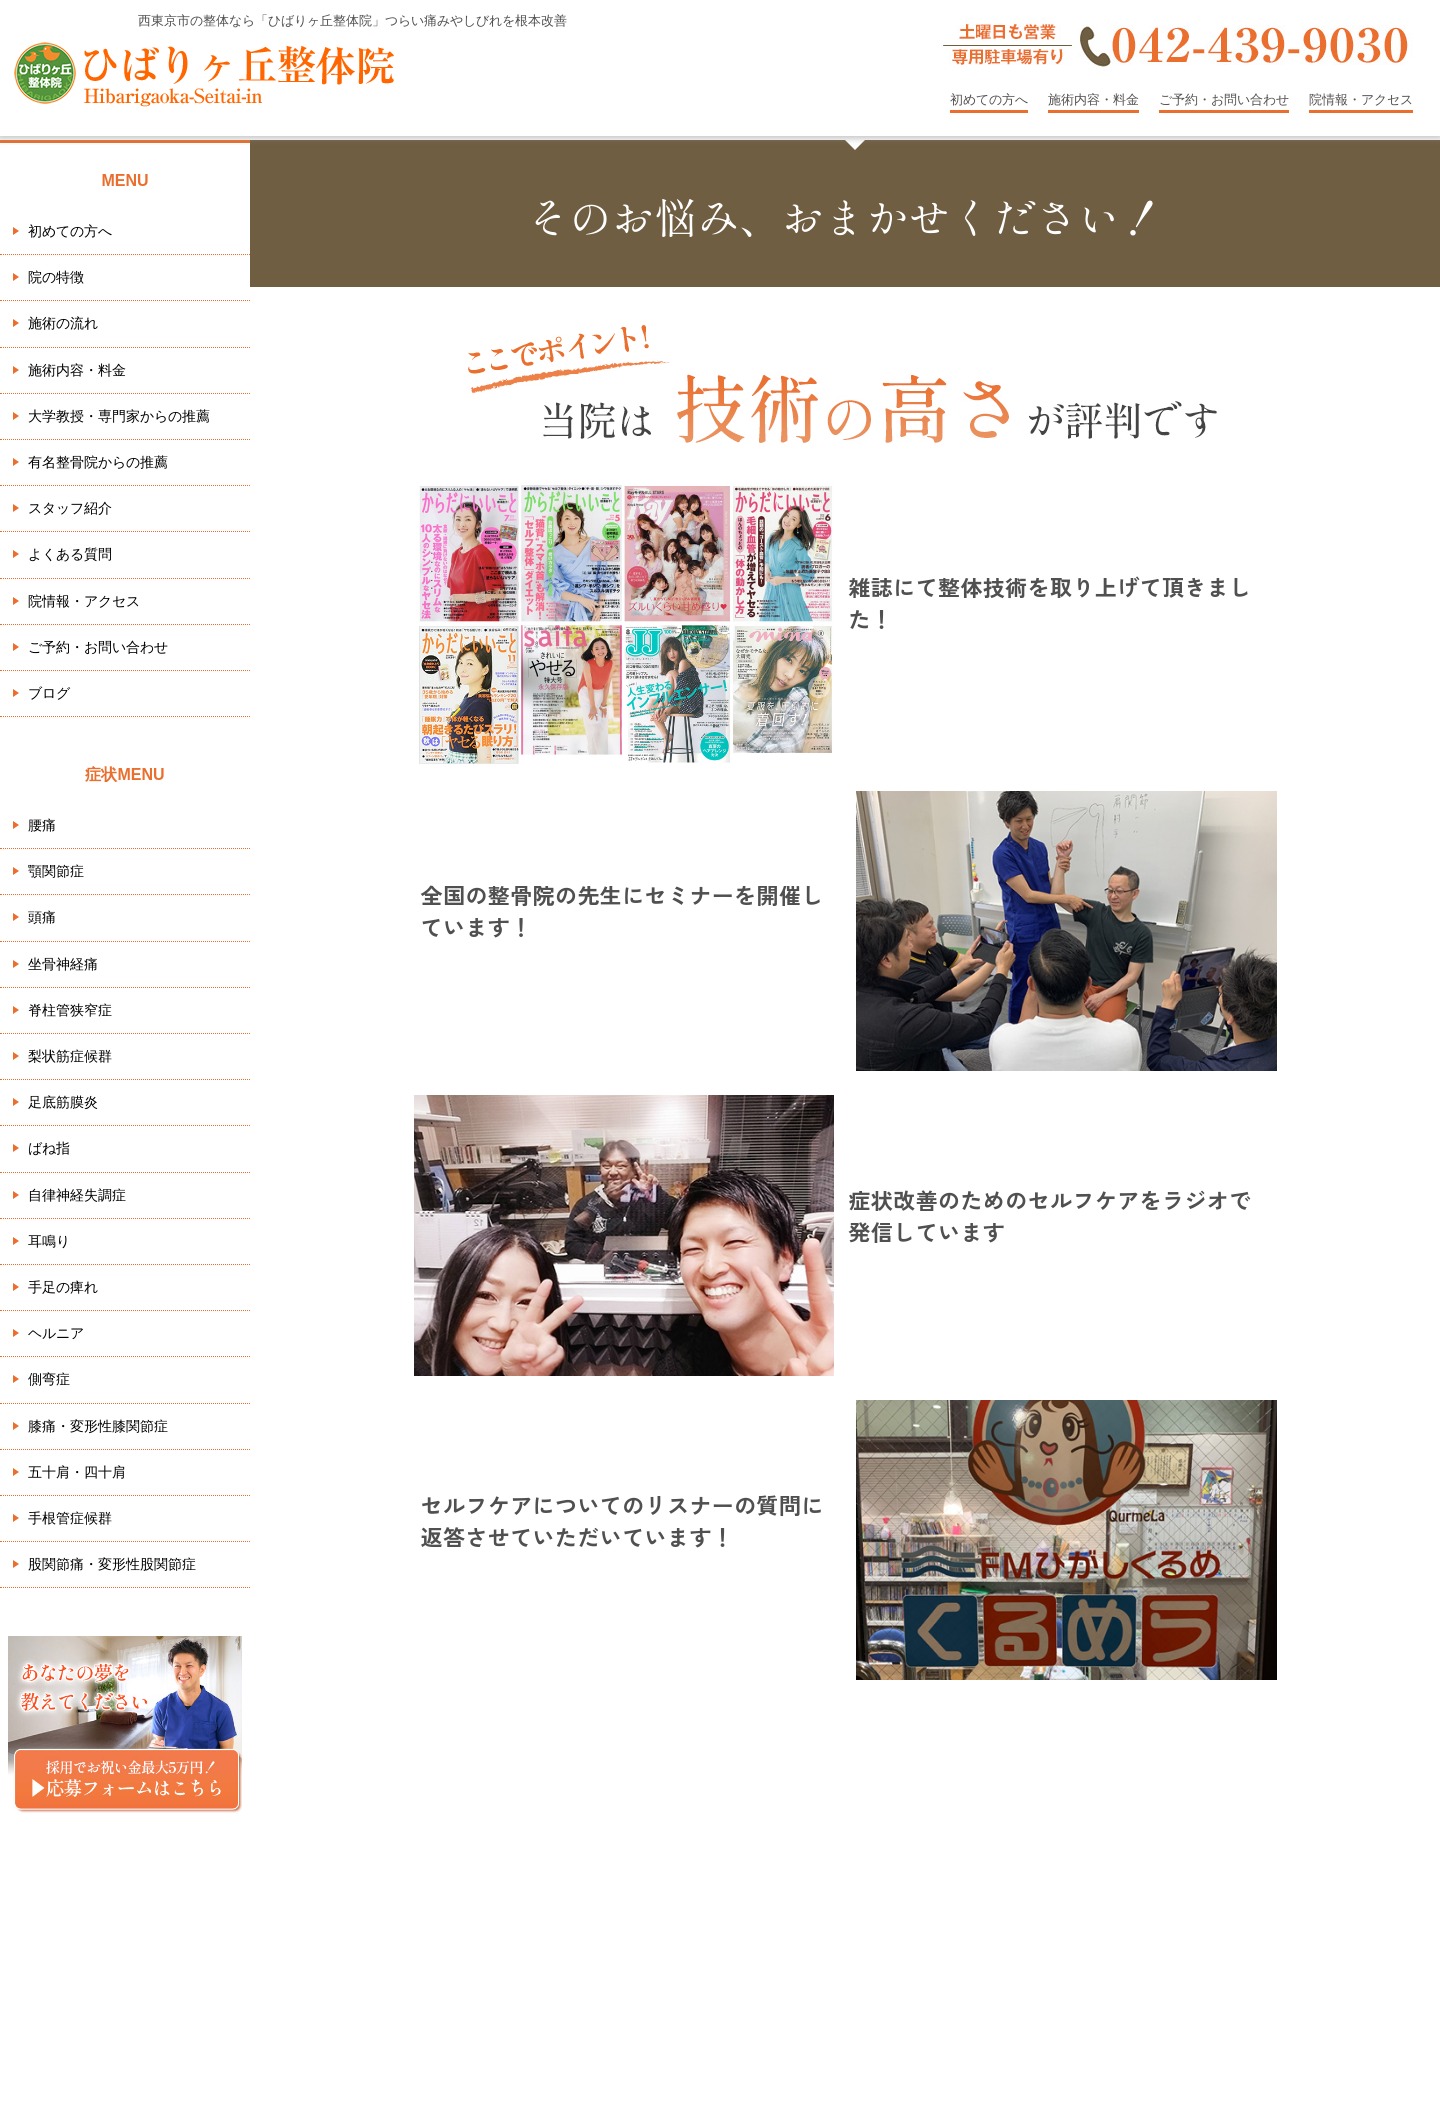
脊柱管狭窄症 (70, 1010)
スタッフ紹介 (70, 508)
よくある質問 (70, 554)
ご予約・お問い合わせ (1224, 99)
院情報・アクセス (1361, 99)
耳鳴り (49, 1241)
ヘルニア (56, 1333)
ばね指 (49, 1148)
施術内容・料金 (1093, 99)
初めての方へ (989, 99)
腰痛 (42, 825)
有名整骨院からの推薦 (98, 462)
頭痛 (42, 917)
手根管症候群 (70, 1518)
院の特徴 (56, 277)
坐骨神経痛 (63, 964)
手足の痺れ (63, 1287)
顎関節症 (56, 871)
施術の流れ (63, 323)
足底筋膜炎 (63, 1102)
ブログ (49, 693)
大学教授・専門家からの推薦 (119, 416)
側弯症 (49, 1379)
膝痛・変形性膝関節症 (98, 1426)
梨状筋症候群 (70, 1056)
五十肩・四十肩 (77, 1472)
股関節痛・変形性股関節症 (112, 1564)
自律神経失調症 (77, 1195)
